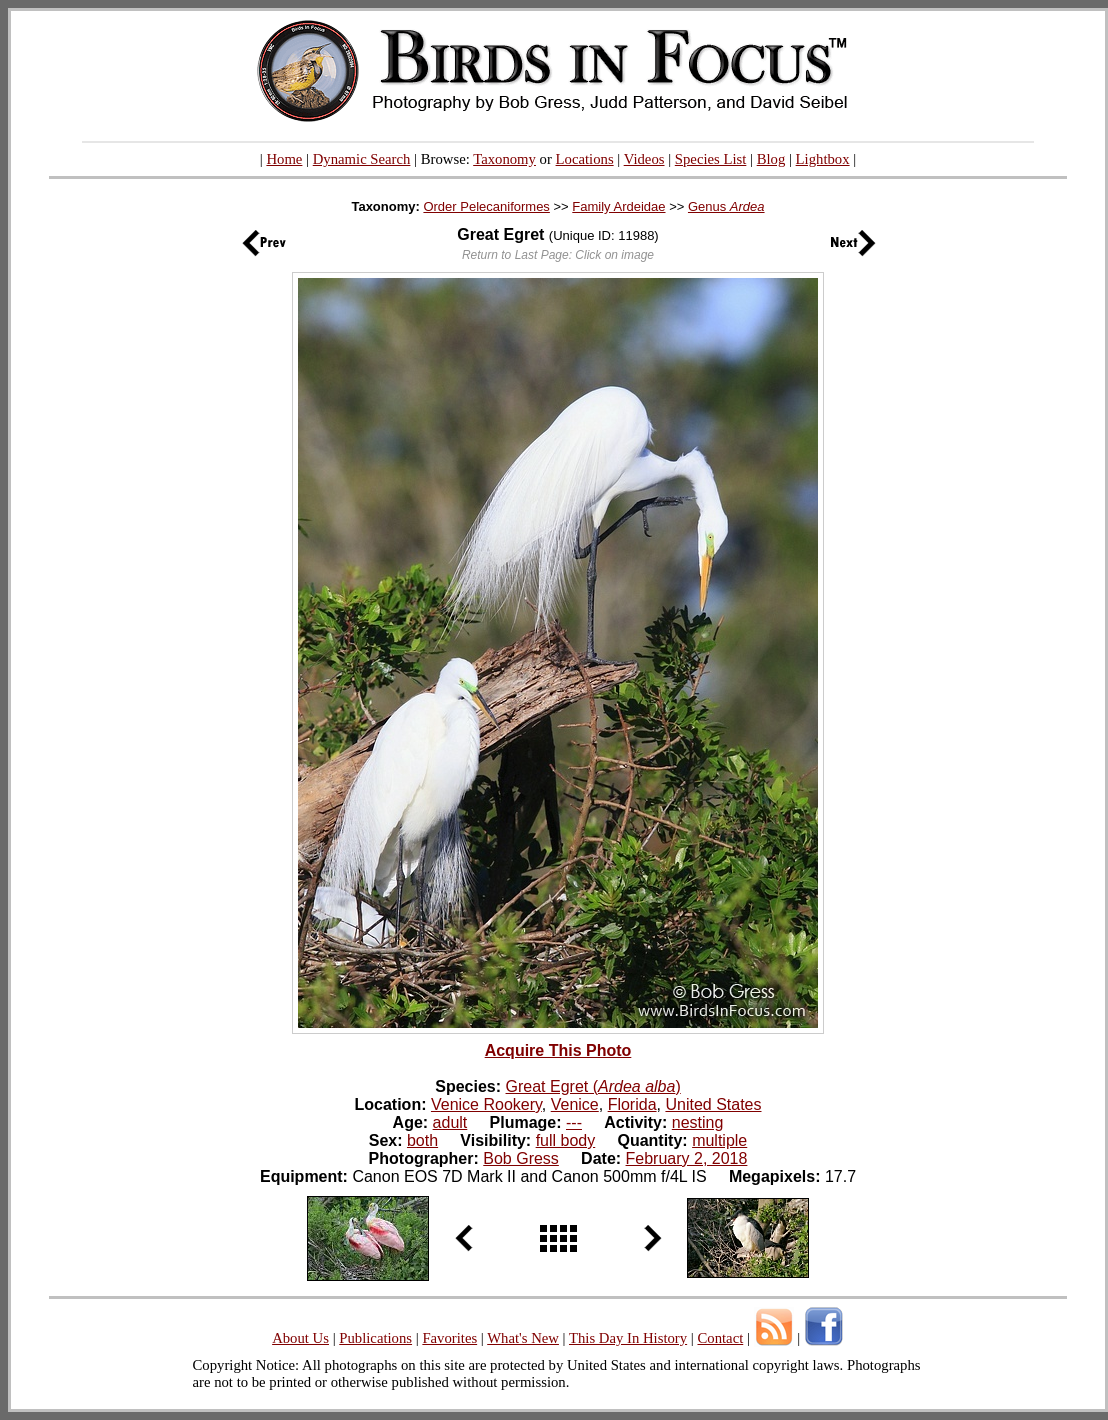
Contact (720, 1338)
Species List (711, 159)
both (422, 1140)
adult (450, 1122)
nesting (698, 1122)
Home (284, 159)
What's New (523, 1338)
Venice (575, 1104)
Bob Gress (521, 1158)
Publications (375, 1338)
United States (713, 1104)
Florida (632, 1104)
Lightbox (823, 159)
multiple (719, 1140)
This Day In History (628, 1338)
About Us (300, 1338)
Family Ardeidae (618, 206)
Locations (585, 159)
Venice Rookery (486, 1104)
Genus (726, 206)
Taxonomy (504, 159)
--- (574, 1122)
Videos (644, 159)
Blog (771, 159)
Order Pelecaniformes (486, 206)
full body (566, 1140)
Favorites (449, 1338)
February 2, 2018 (687, 1158)
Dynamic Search (362, 159)
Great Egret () (593, 1086)
